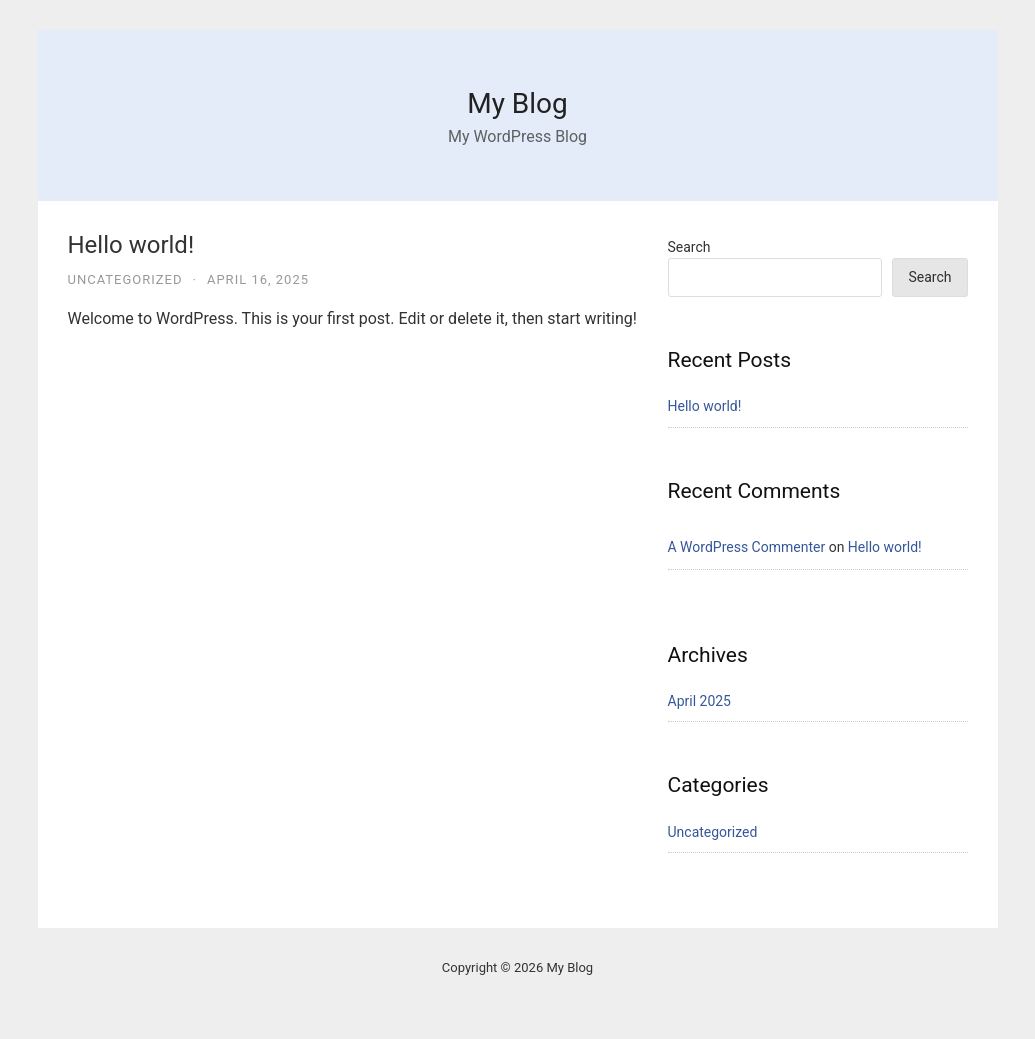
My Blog (517, 103)
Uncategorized (125, 279)
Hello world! (131, 245)
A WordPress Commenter (747, 547)
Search (689, 247)
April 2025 (700, 701)
